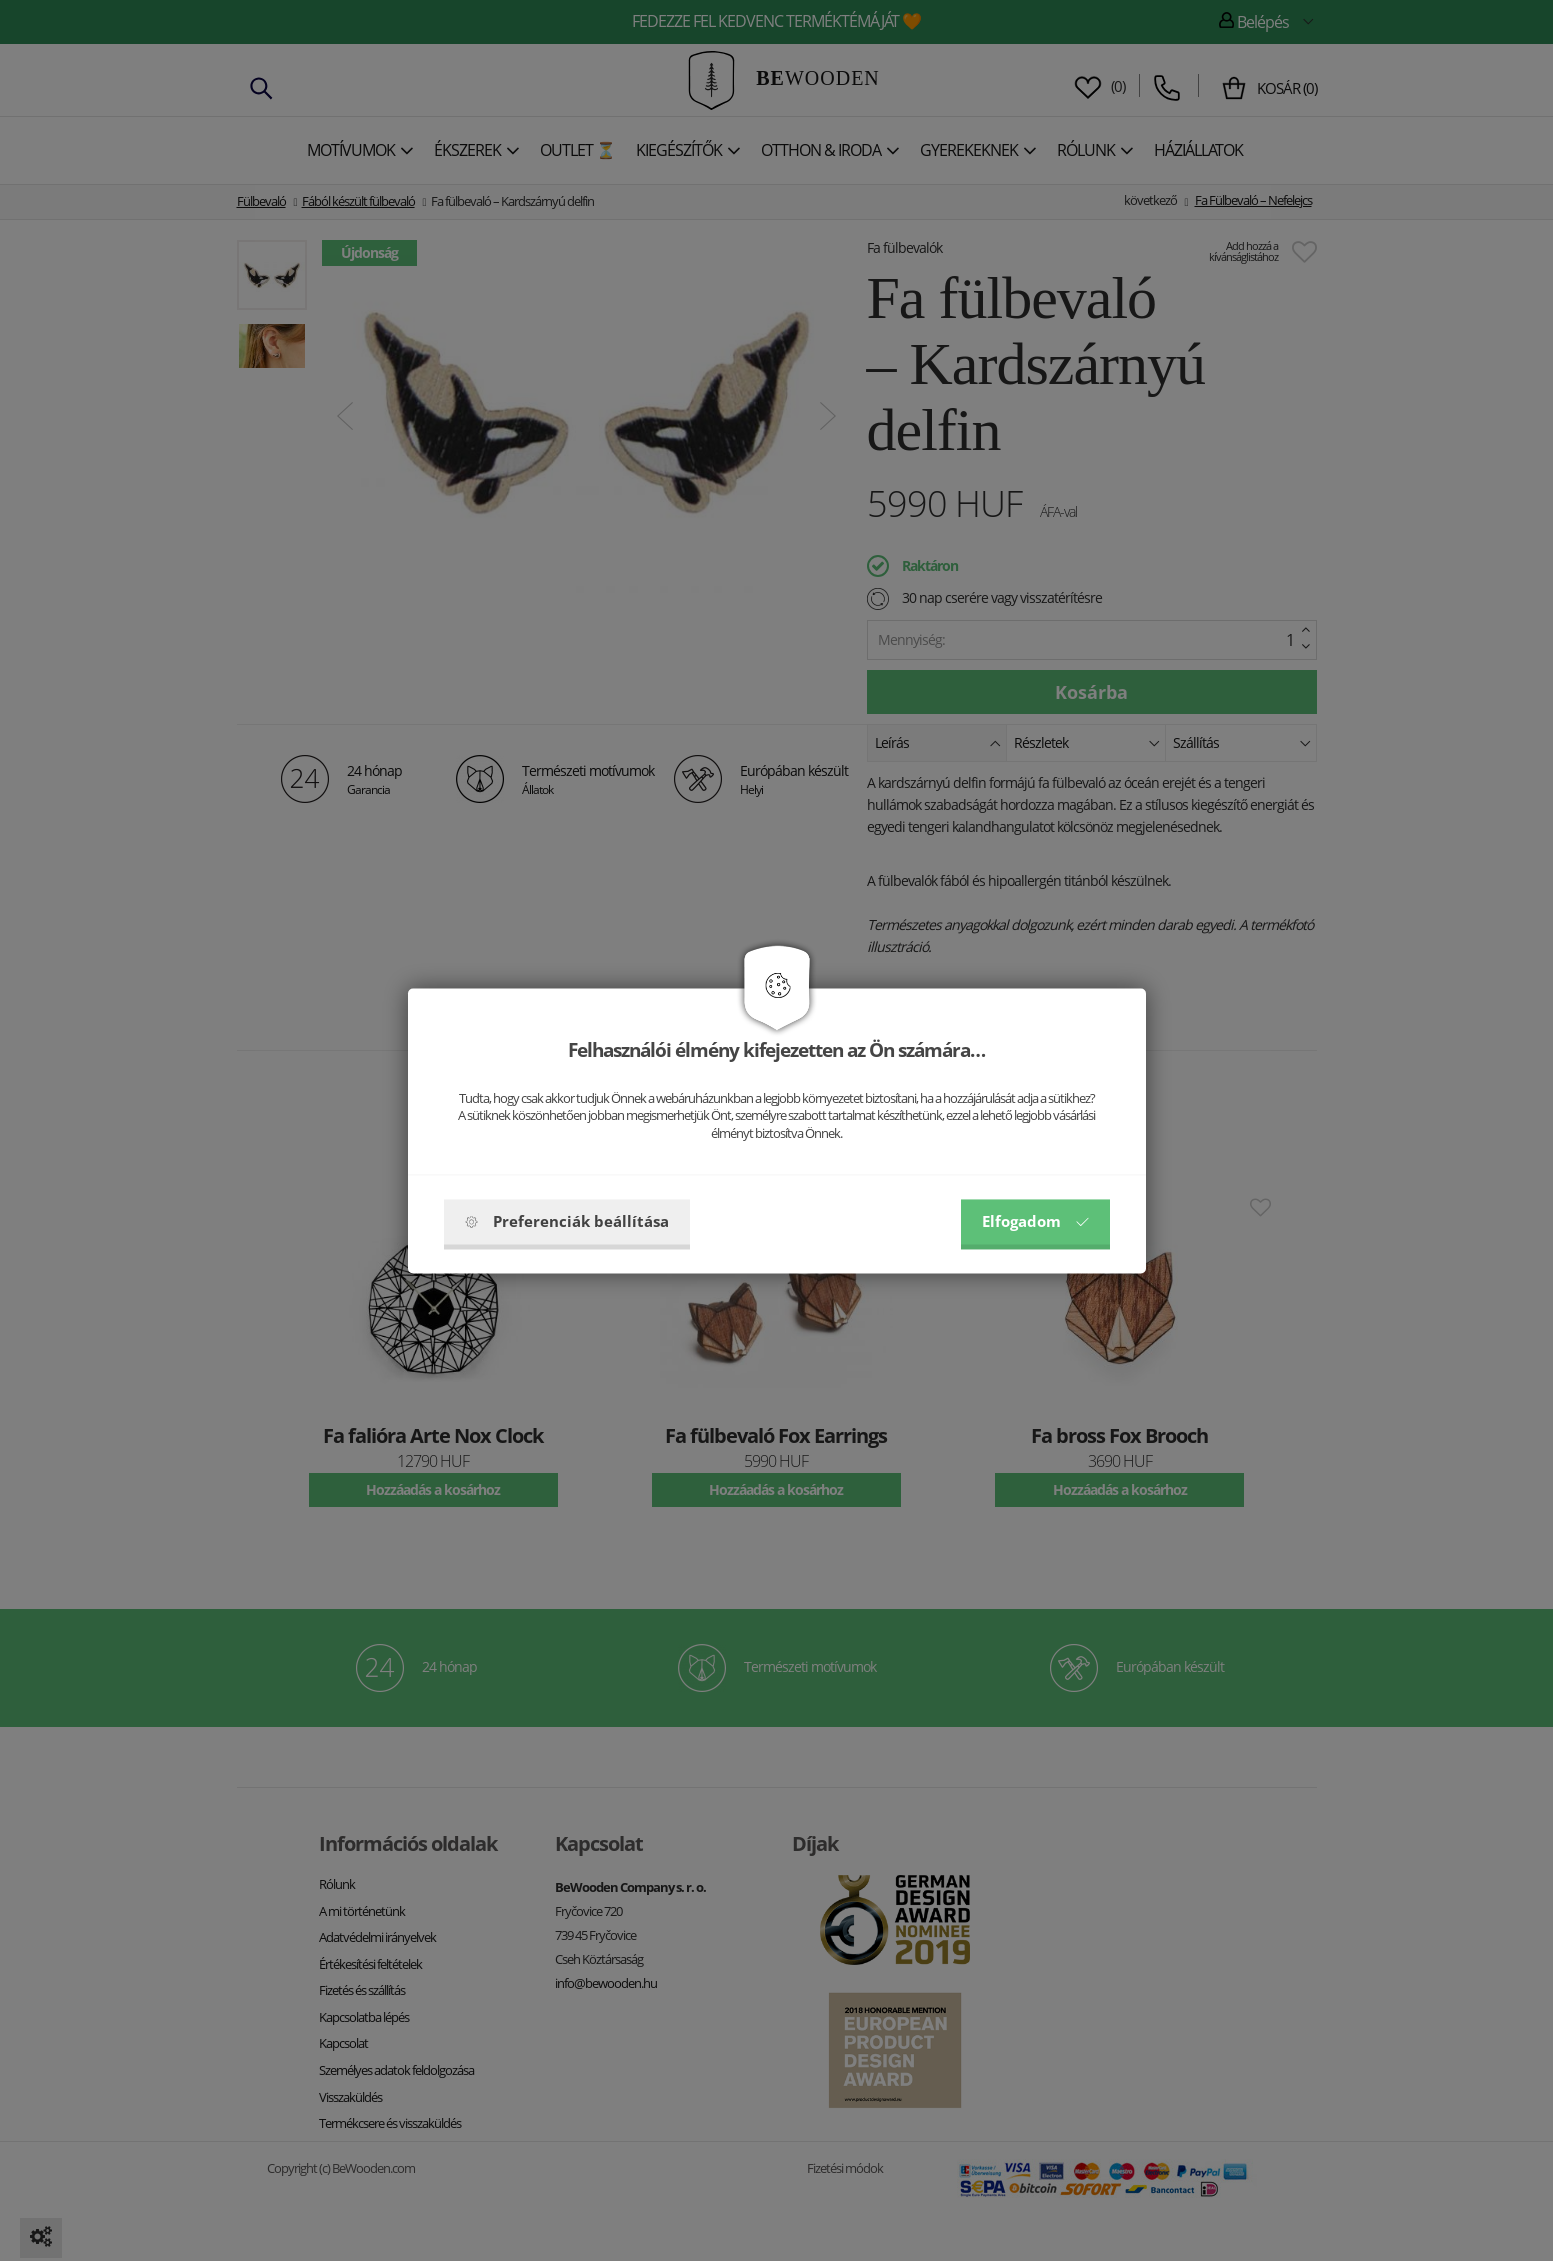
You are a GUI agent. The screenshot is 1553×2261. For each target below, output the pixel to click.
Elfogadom (1035, 1221)
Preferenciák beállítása (567, 1221)
